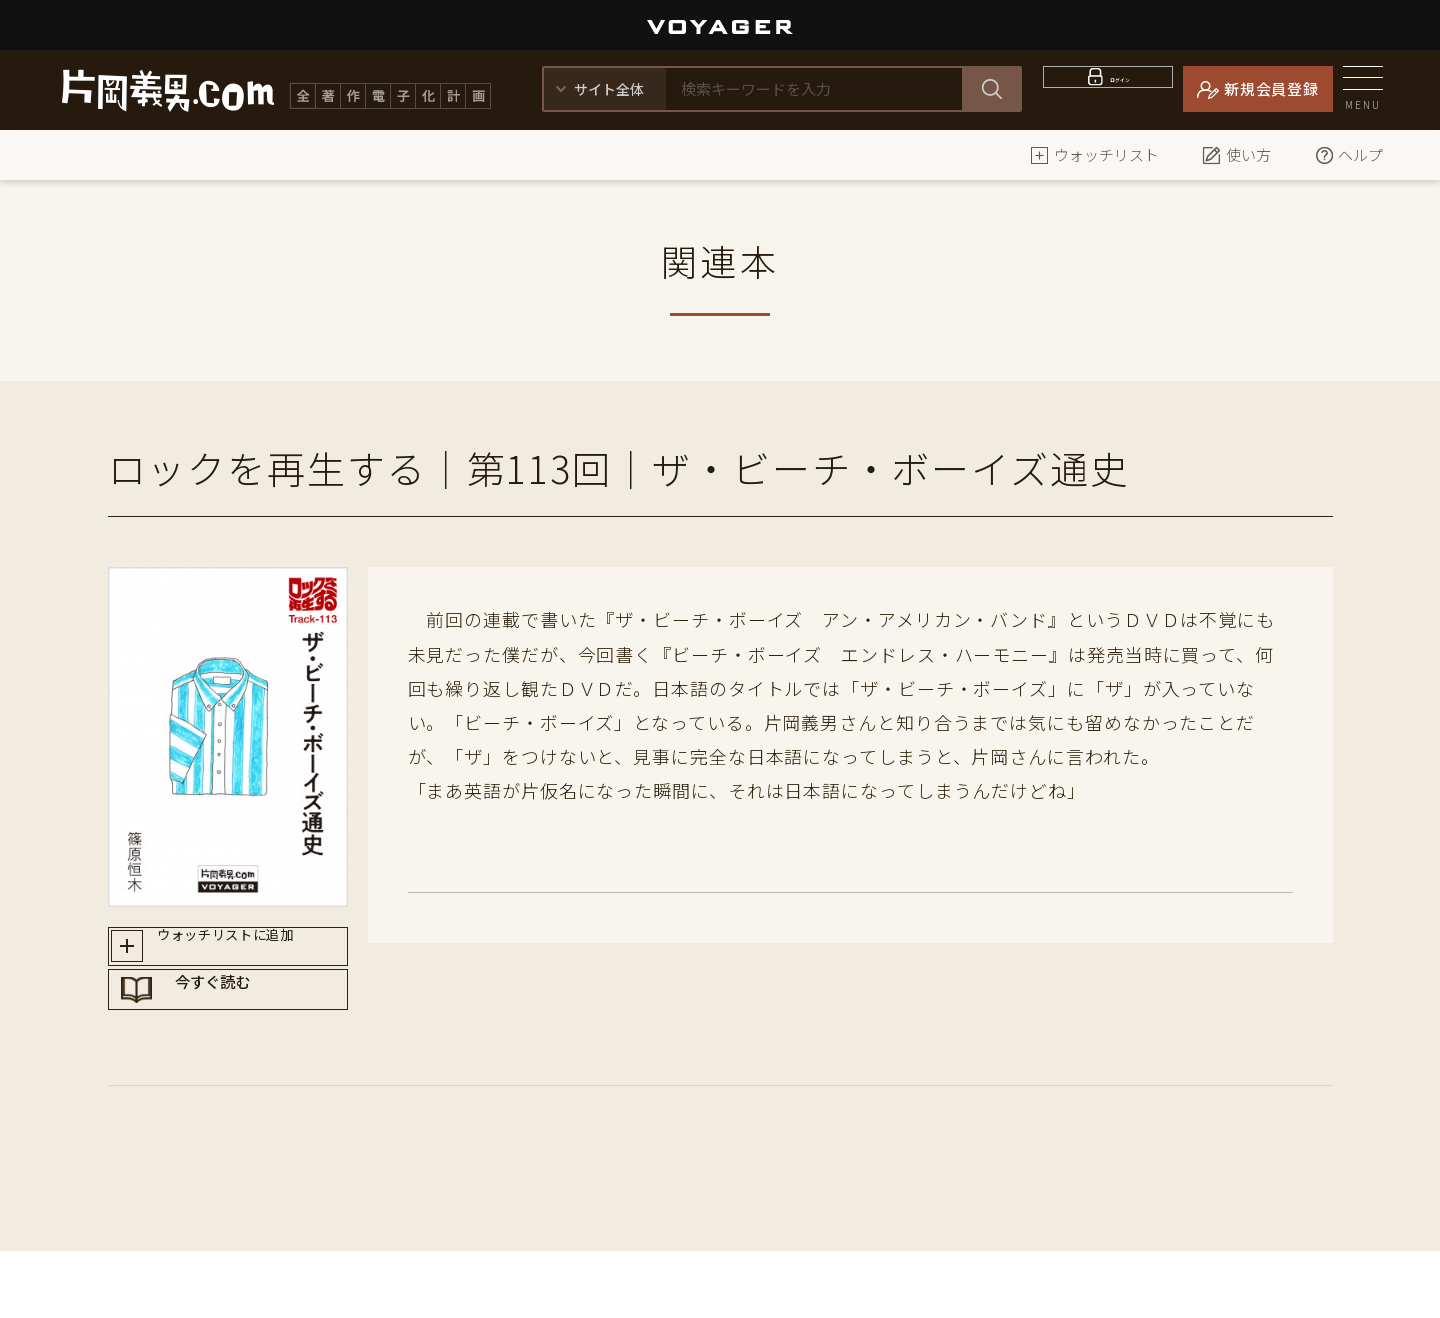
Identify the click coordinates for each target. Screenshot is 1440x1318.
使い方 (1236, 154)
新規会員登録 (1271, 88)
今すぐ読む (247, 1023)
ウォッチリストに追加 (246, 952)
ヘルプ (1348, 154)
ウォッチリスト (1094, 154)
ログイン (1120, 88)
